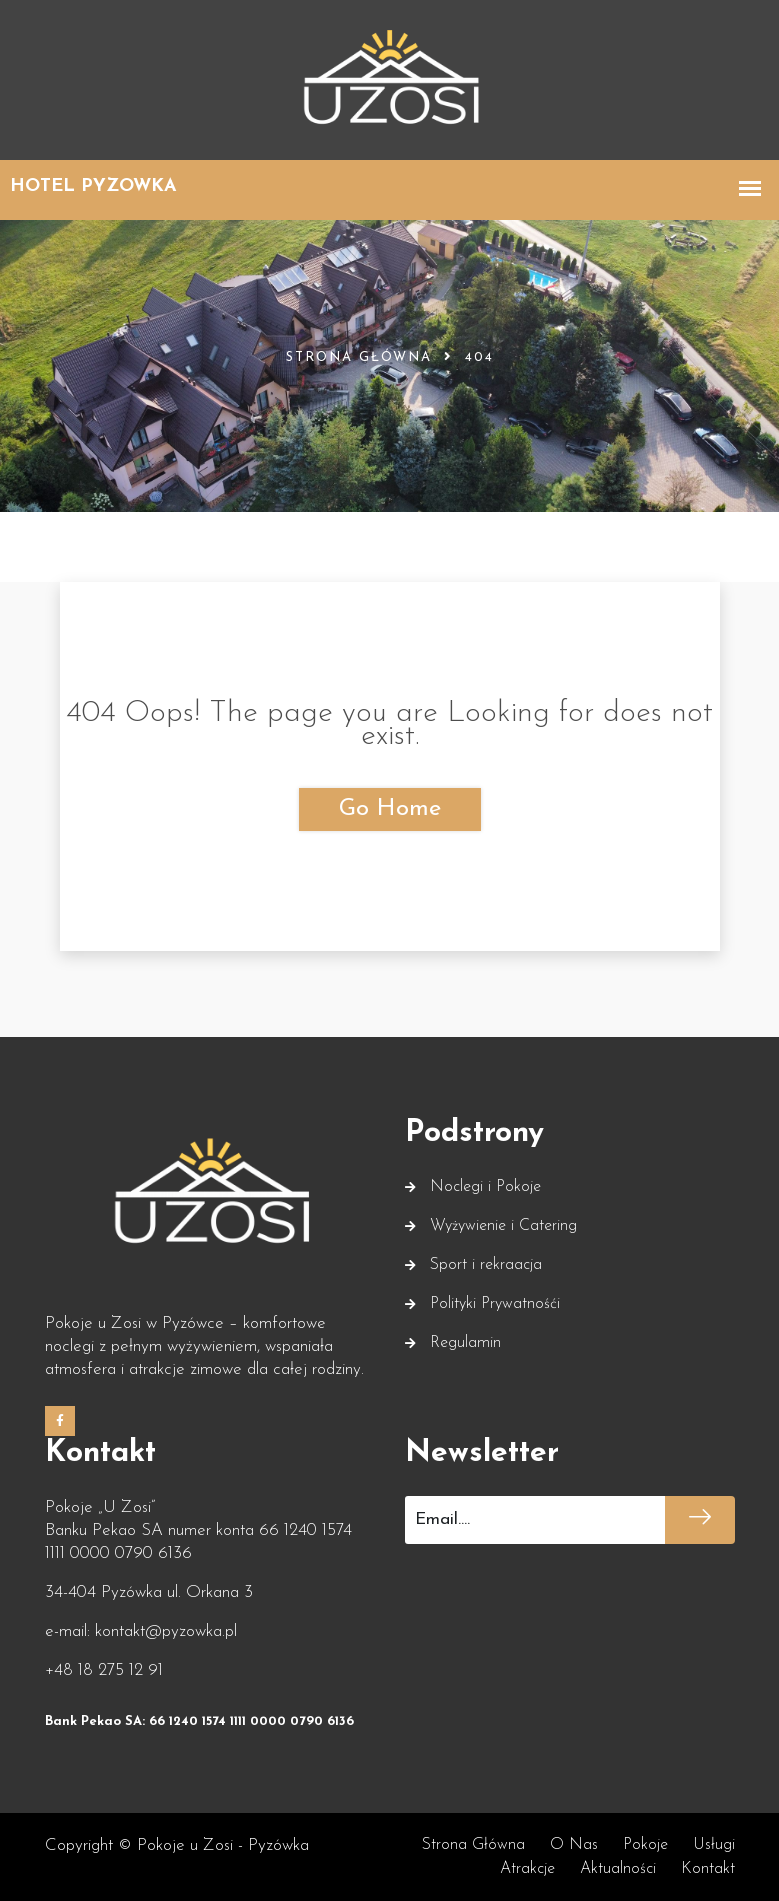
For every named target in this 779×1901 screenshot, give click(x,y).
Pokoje (645, 1845)
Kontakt (708, 1869)
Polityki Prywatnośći (495, 1304)
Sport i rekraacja (486, 1265)
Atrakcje (527, 1869)
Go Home (390, 809)
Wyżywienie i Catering (503, 1226)
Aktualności (618, 1869)
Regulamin (465, 1343)
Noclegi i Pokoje (485, 1187)
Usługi (714, 1845)
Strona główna (359, 357)
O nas (574, 1845)
